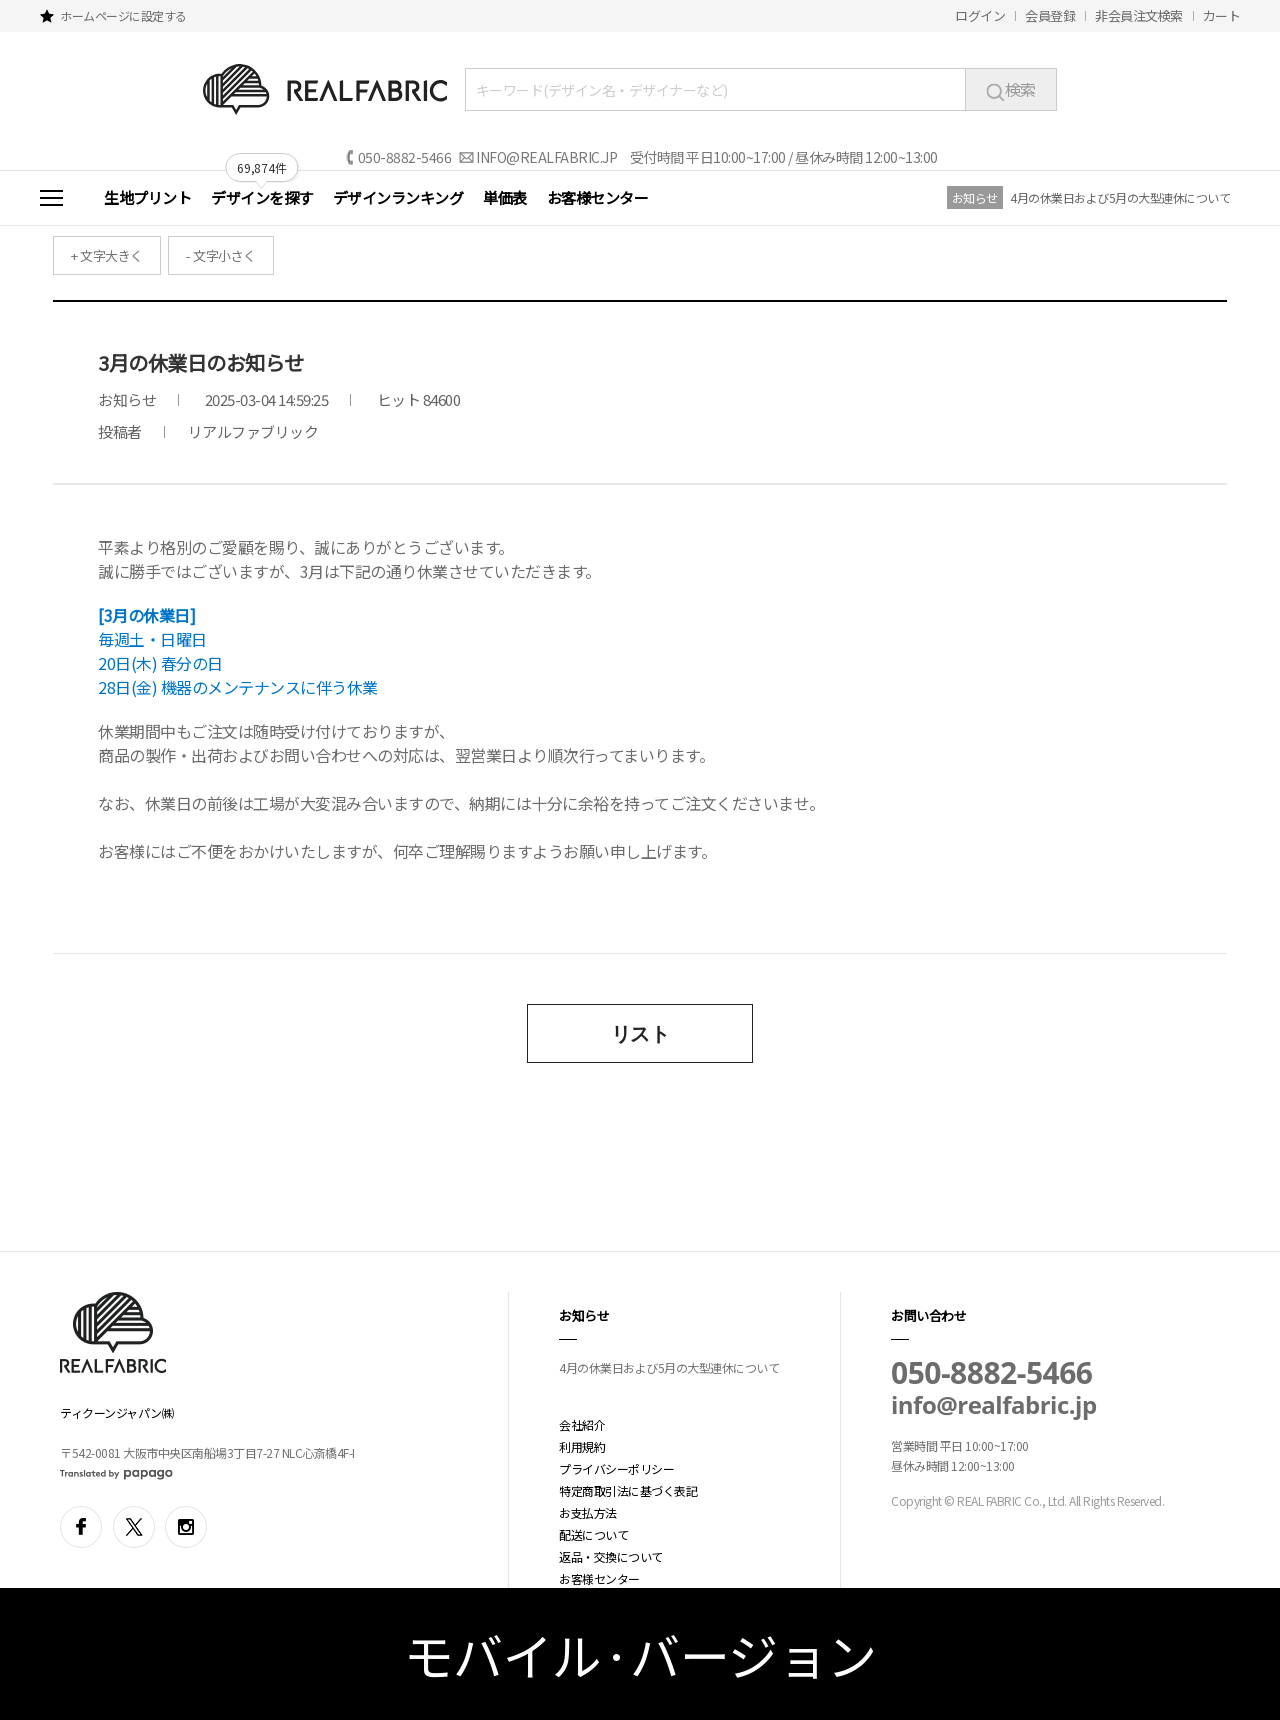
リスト (640, 1033)
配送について (593, 1534)
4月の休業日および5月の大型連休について (1120, 197)
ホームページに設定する (123, 15)
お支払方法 (588, 1512)
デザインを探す (262, 197)
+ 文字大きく (107, 255)
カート (1222, 15)
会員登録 (1050, 15)
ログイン (980, 15)
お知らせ (975, 197)
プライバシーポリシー (616, 1468)
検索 (1011, 89)
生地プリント (147, 197)
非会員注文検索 (1139, 15)
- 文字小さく (221, 255)
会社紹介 (582, 1424)
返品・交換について (611, 1556)
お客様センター (598, 197)
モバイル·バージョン (640, 1654)
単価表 (505, 197)
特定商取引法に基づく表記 (628, 1490)
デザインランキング (398, 197)
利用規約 (582, 1446)
